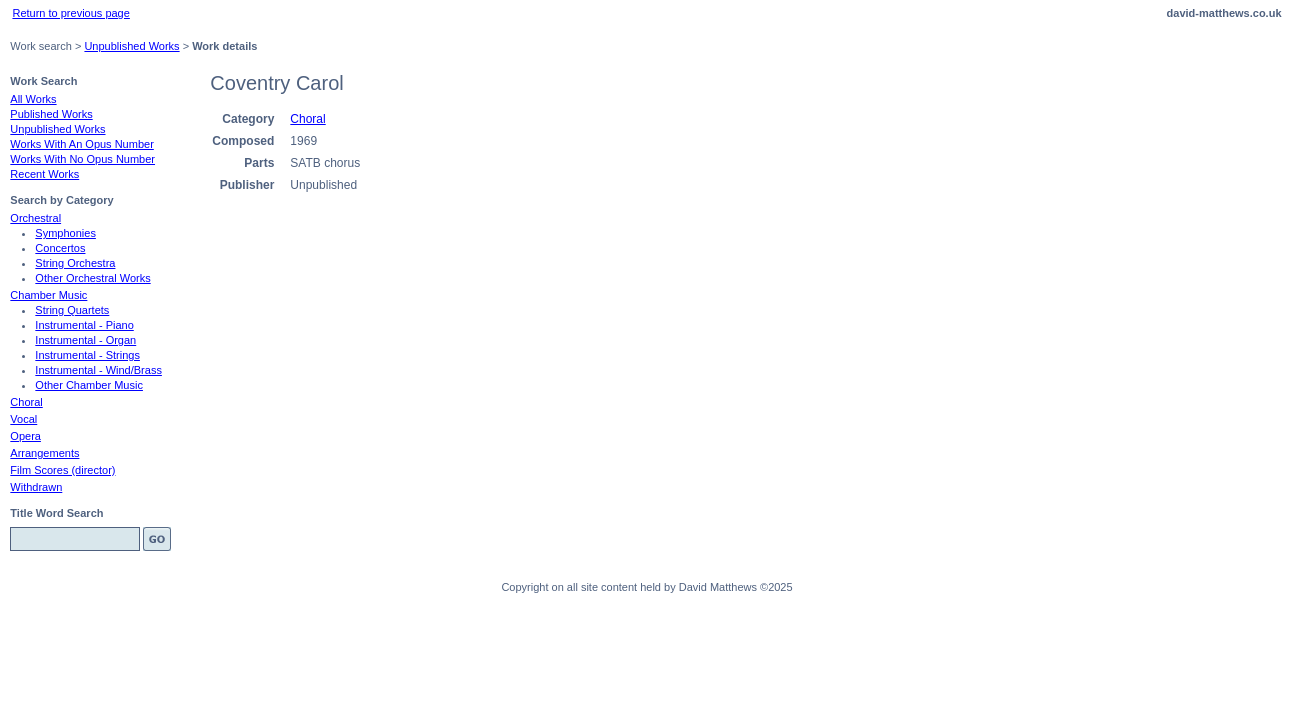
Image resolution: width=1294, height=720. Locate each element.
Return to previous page (70, 13)
